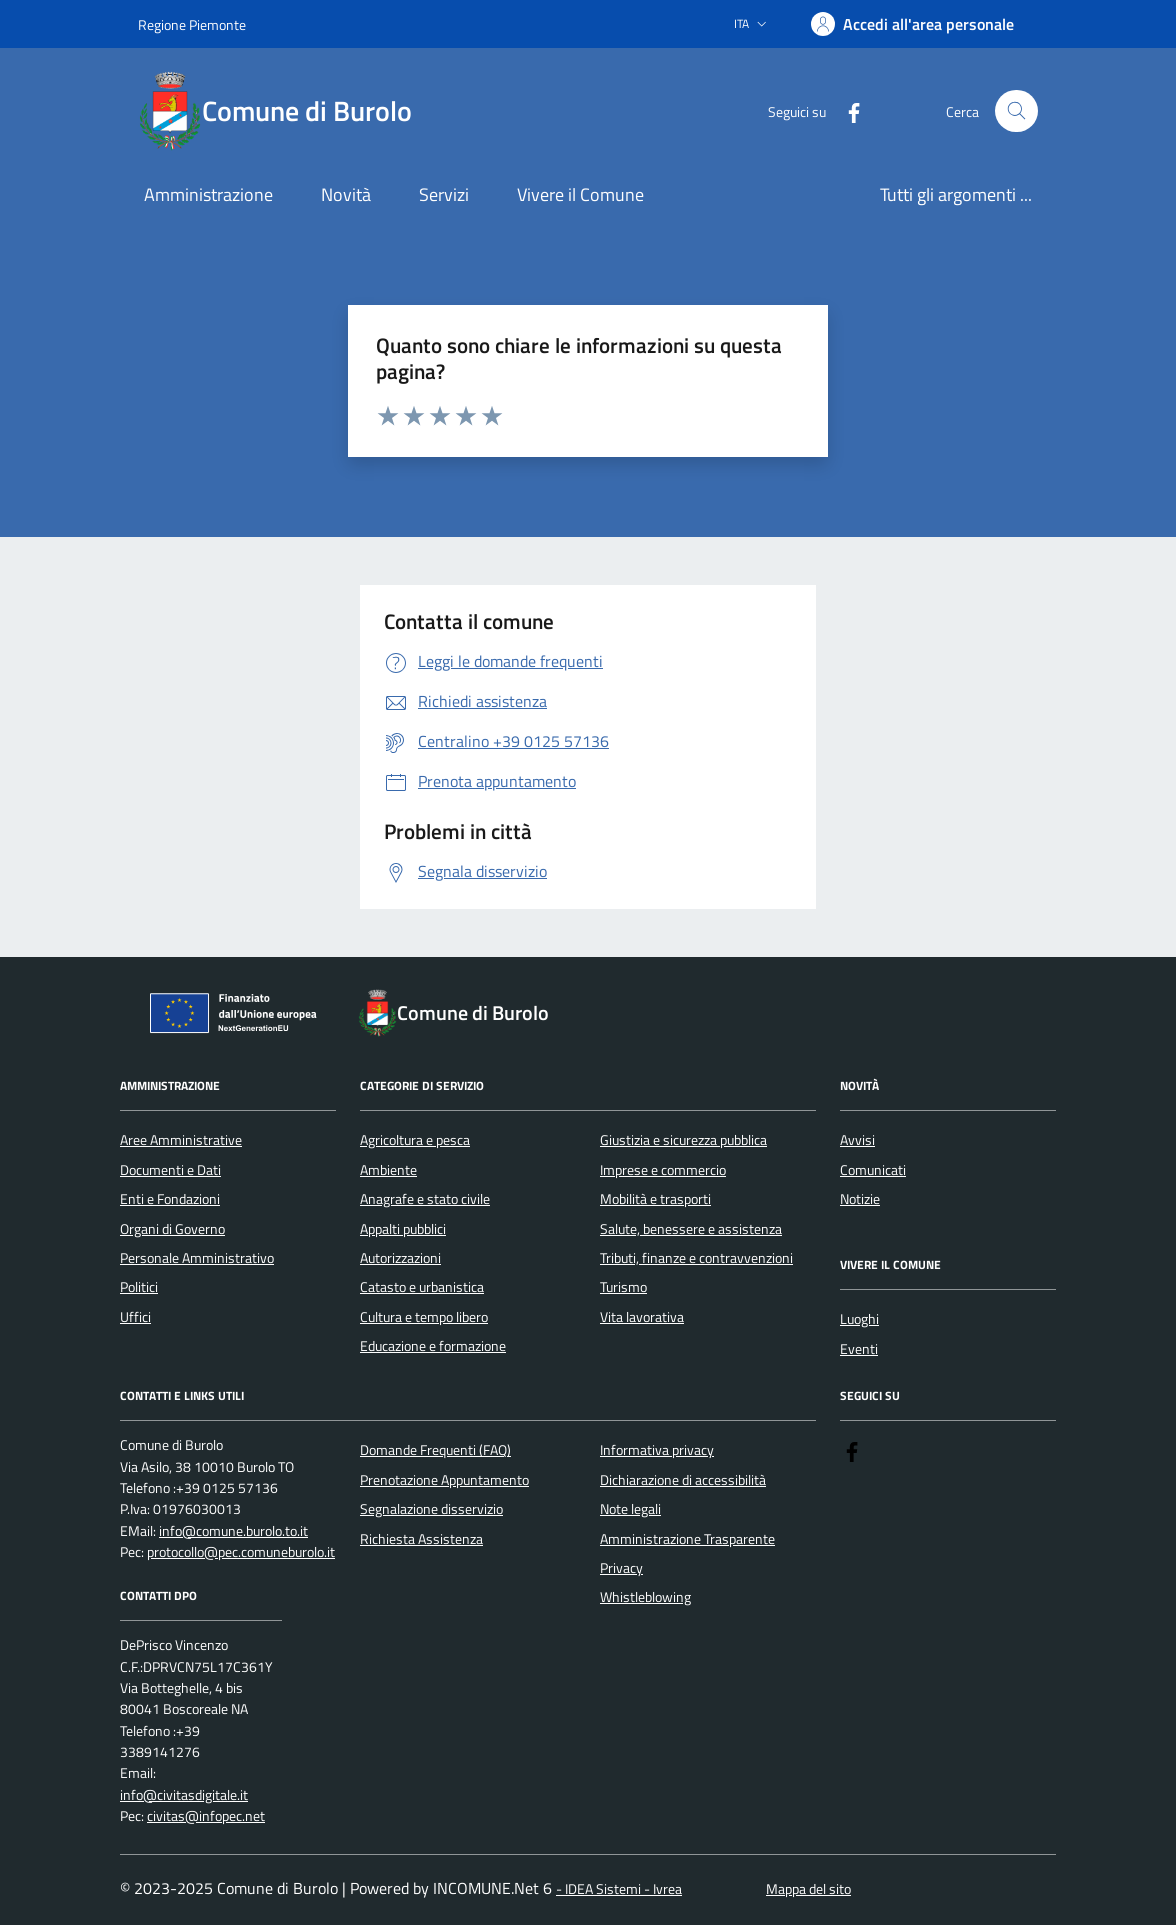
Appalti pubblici (403, 1229)
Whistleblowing (645, 1597)
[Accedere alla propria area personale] (912, 24)
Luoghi (859, 1319)
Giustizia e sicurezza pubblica (683, 1140)
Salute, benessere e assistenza (691, 1229)
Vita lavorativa (642, 1317)
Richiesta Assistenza (421, 1539)
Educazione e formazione (433, 1346)
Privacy (621, 1568)
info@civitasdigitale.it (184, 1795)
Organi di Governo (172, 1229)
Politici (139, 1287)
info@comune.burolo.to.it (233, 1531)
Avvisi (857, 1140)
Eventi (859, 1349)
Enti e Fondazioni (170, 1199)
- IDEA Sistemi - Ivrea (619, 1889)
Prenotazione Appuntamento (444, 1480)
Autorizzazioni (400, 1258)
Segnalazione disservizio (431, 1509)
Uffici (135, 1317)
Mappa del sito (808, 1889)
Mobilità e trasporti (655, 1199)
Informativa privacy (657, 1450)
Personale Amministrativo (197, 1258)
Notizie (860, 1199)
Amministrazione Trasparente (687, 1539)
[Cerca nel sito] (1016, 111)
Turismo (623, 1287)
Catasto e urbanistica (422, 1287)
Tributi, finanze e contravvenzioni (696, 1258)
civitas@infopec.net (206, 1816)
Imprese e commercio (663, 1170)
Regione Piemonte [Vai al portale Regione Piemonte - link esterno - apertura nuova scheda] (192, 24)
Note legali (630, 1509)
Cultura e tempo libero (424, 1317)
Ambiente (388, 1170)
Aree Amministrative (181, 1140)
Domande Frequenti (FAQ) (435, 1450)
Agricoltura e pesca (415, 1140)
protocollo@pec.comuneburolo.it (241, 1552)
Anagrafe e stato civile (425, 1199)
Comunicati (873, 1170)
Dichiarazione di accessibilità (683, 1480)
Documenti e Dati (170, 1170)
